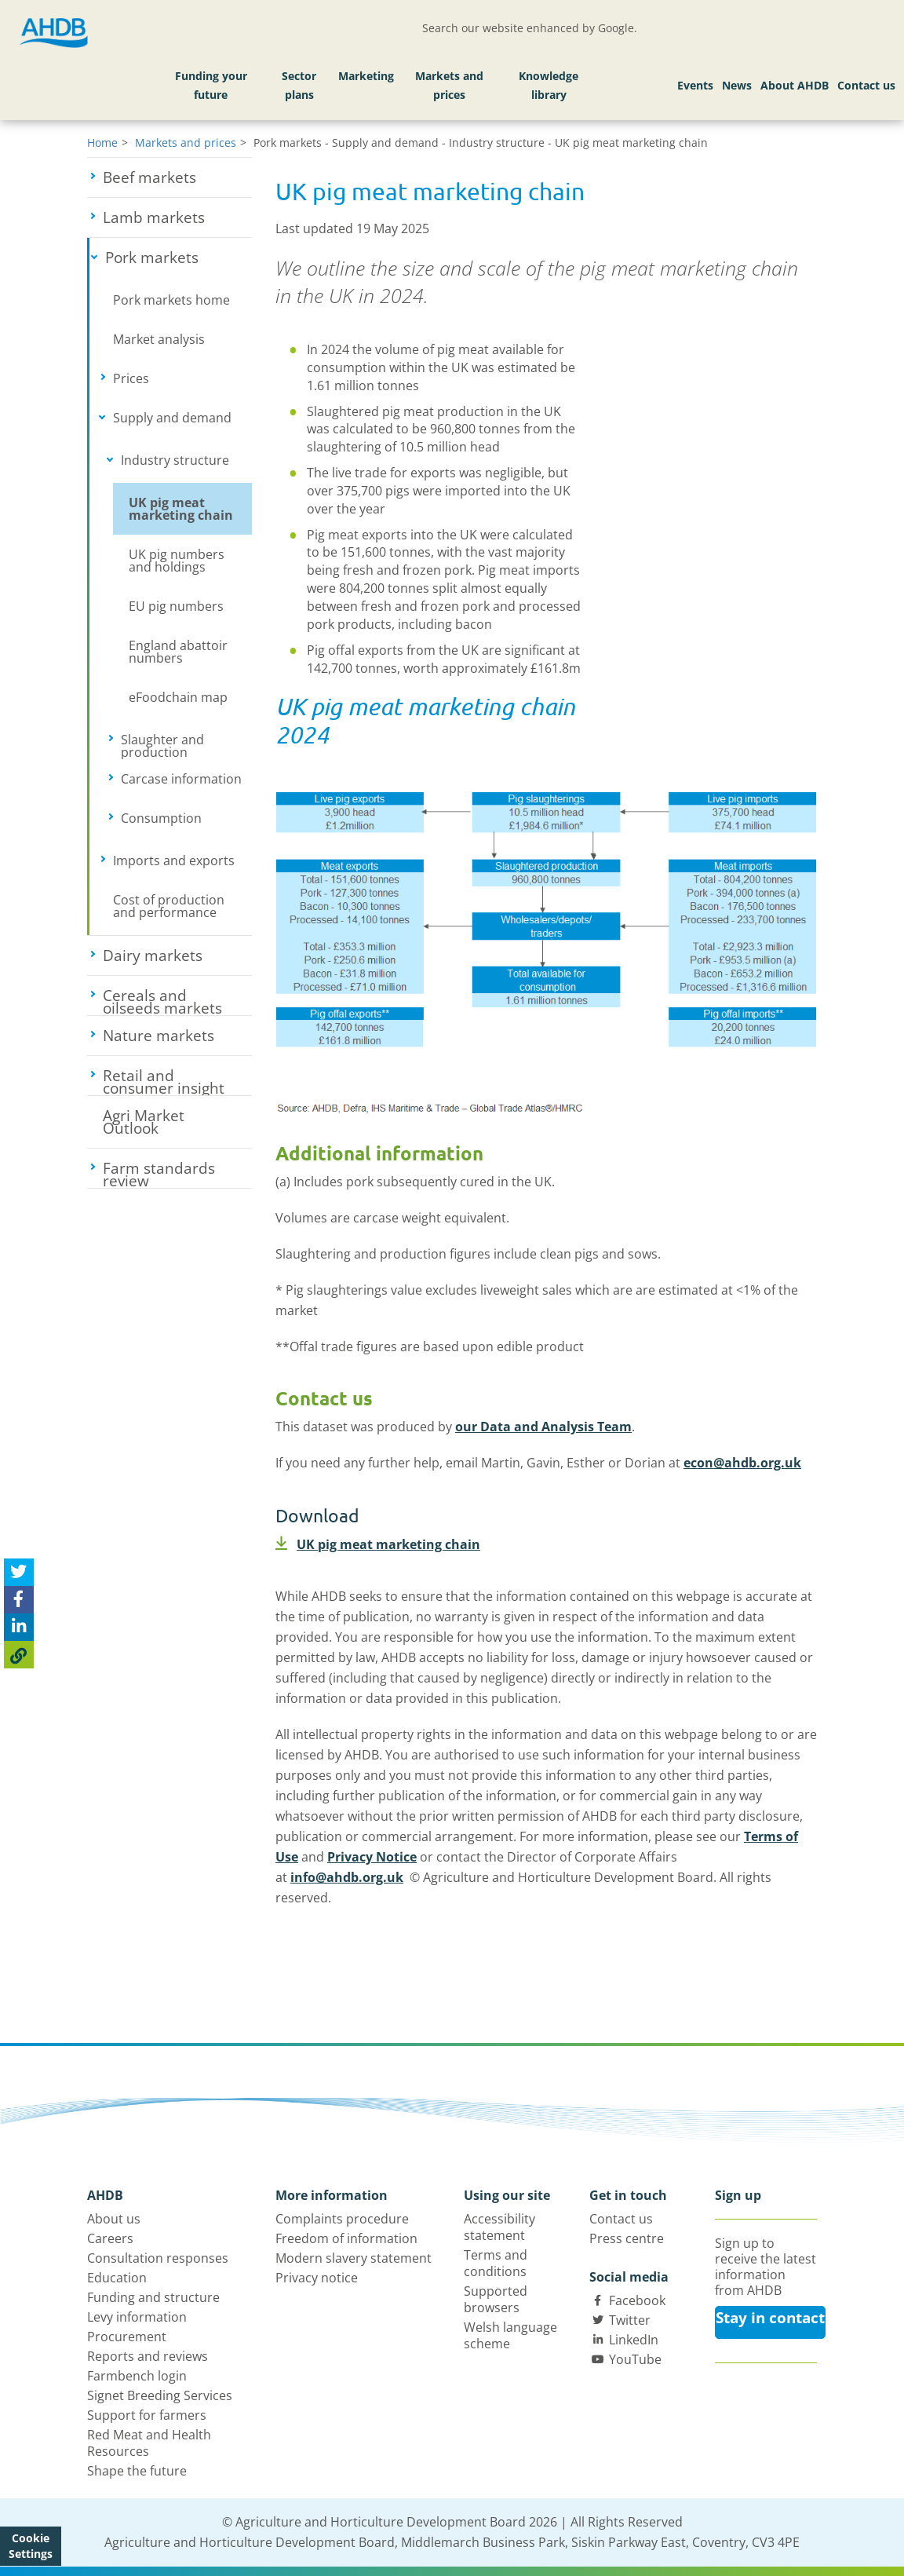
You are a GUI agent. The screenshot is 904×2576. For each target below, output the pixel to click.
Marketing (366, 75)
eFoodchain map (178, 697)
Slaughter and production (186, 745)
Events (695, 85)
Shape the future (137, 2470)
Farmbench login (137, 2375)
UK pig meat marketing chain (181, 509)
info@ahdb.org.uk (346, 1877)
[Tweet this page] (19, 1572)
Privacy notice (316, 2277)
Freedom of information (346, 2238)
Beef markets (177, 177)
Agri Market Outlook (143, 1121)
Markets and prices (449, 85)
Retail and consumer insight (177, 1080)
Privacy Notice (372, 1856)
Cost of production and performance (168, 906)
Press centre (626, 2238)
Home (102, 142)
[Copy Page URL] (19, 1654)
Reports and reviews (147, 2356)
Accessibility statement (499, 2227)
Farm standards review (177, 1173)
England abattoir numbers (178, 652)
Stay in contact (770, 2317)
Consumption (186, 818)
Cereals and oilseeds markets (177, 1000)
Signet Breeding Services (159, 2395)
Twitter (630, 2320)
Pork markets (178, 257)
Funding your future (211, 85)
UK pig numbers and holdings (176, 560)
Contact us (866, 85)
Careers (110, 2238)
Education (117, 2277)
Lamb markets (177, 217)
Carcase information (186, 778)
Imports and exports (182, 860)
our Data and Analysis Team (543, 1426)
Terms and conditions (495, 2263)
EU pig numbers (176, 606)
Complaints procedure (342, 2218)
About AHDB (794, 85)
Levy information (137, 2317)
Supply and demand (182, 417)
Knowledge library (548, 85)
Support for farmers (146, 2415)
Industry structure (186, 460)
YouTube (635, 2359)
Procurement (126, 2336)
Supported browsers (495, 2299)
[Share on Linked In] (19, 1627)
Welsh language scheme (510, 2335)
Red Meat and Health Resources (149, 2443)
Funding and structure (153, 2297)
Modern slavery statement (353, 2258)
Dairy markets (177, 955)
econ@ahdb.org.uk (742, 1462)
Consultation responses (157, 2258)
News (737, 85)
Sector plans (299, 85)
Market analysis (159, 339)
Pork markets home (171, 300)
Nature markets (177, 1035)
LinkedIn (633, 2339)
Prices (180, 378)
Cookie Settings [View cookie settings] (31, 2545)
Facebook (637, 2300)
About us (113, 2218)
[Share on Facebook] (19, 1599)
